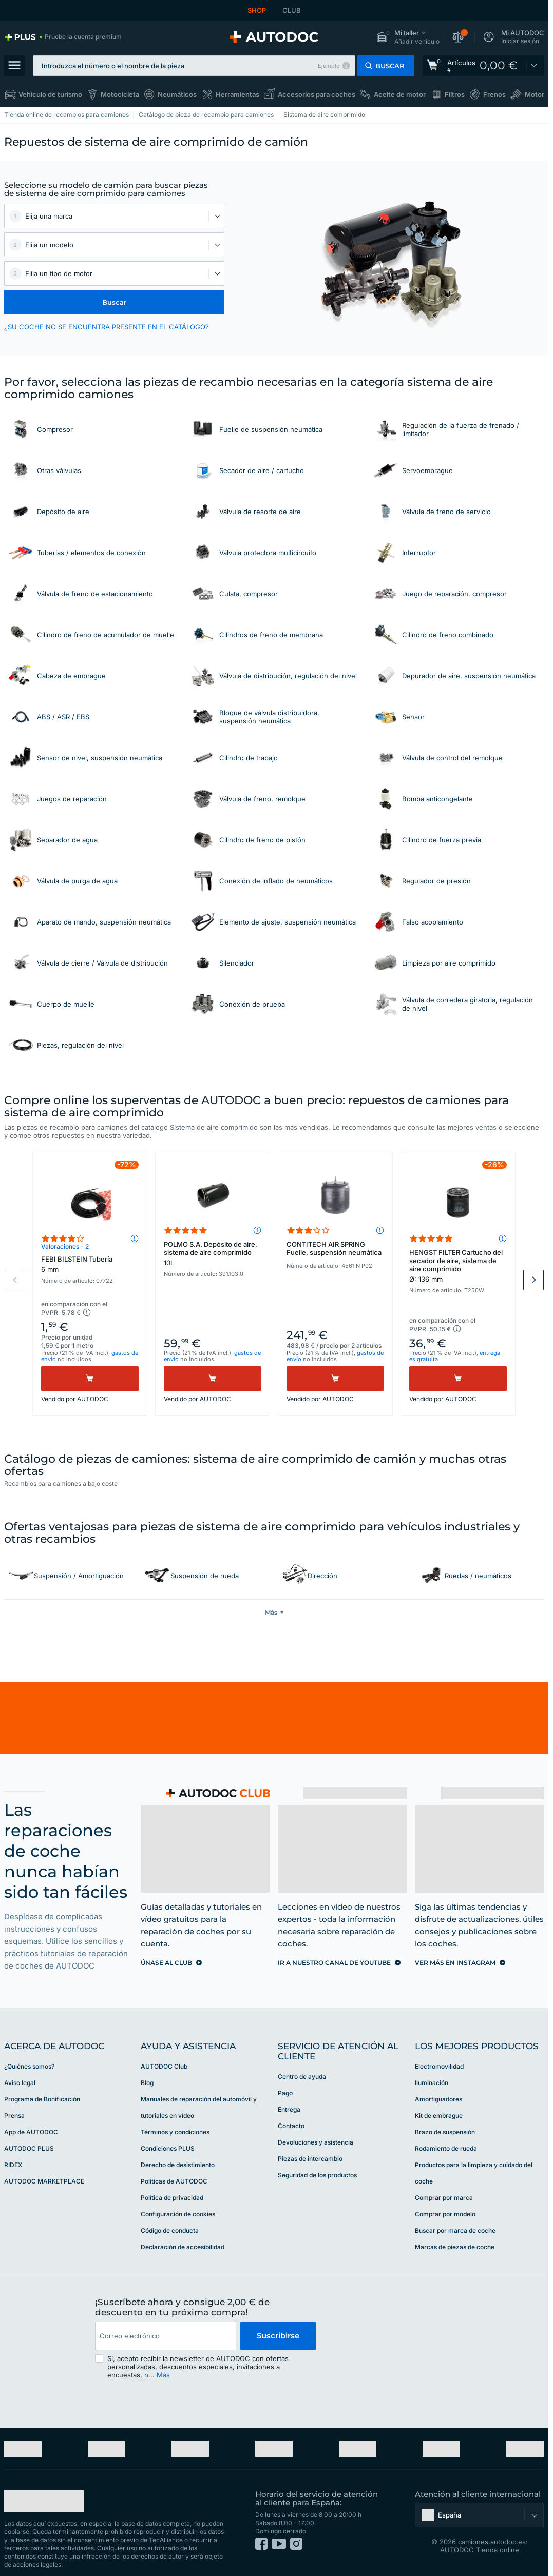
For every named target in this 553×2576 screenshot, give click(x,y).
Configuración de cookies (178, 2213)
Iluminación (431, 2082)
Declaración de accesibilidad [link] (182, 2246)
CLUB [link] (291, 10)
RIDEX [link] (13, 2164)
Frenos (494, 94)
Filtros (455, 94)
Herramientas (237, 94)
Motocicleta (120, 94)
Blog (147, 2082)
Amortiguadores (438, 2098)
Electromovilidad (439, 2065)
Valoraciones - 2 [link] (65, 1246)
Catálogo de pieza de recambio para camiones (206, 115)
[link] (63, 37)
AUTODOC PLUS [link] (29, 2147)
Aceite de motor (400, 94)
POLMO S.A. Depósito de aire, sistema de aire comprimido (212, 1253)
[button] (408, 37)
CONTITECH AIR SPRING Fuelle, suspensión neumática (334, 1248)
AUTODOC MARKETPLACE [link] (44, 2180)
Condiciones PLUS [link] (168, 2147)
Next (533, 1280)
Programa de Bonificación (42, 2098)
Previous (15, 1280)
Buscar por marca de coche (455, 2229)
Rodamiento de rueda (446, 2147)
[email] (165, 2335)
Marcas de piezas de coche (454, 2246)
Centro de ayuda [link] (302, 2075)
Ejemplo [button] (329, 65)
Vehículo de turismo (50, 94)
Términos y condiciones (175, 2131)
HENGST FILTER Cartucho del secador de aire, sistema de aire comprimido (458, 1265)
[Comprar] (90, 1378)
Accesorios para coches (316, 94)
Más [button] (163, 2374)
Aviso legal (19, 2082)
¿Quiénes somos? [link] (29, 2065)
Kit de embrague (439, 2114)
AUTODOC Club (164, 2065)
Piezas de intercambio (310, 2157)
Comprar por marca (444, 2196)
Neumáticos (177, 94)
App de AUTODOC (31, 2131)
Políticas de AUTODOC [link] (174, 2180)
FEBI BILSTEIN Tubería (90, 1264)
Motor (534, 94)
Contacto (291, 2125)
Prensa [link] (14, 2114)
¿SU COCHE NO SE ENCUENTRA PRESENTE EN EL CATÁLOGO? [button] (106, 327)
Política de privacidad (172, 2196)
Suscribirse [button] (278, 2334)
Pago (285, 2092)
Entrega (289, 2108)
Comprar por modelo (445, 2213)
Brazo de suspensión (445, 2131)
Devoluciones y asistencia (315, 2141)
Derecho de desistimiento (178, 2164)
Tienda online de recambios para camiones (66, 115)
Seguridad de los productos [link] (317, 2174)
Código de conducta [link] (170, 2229)
